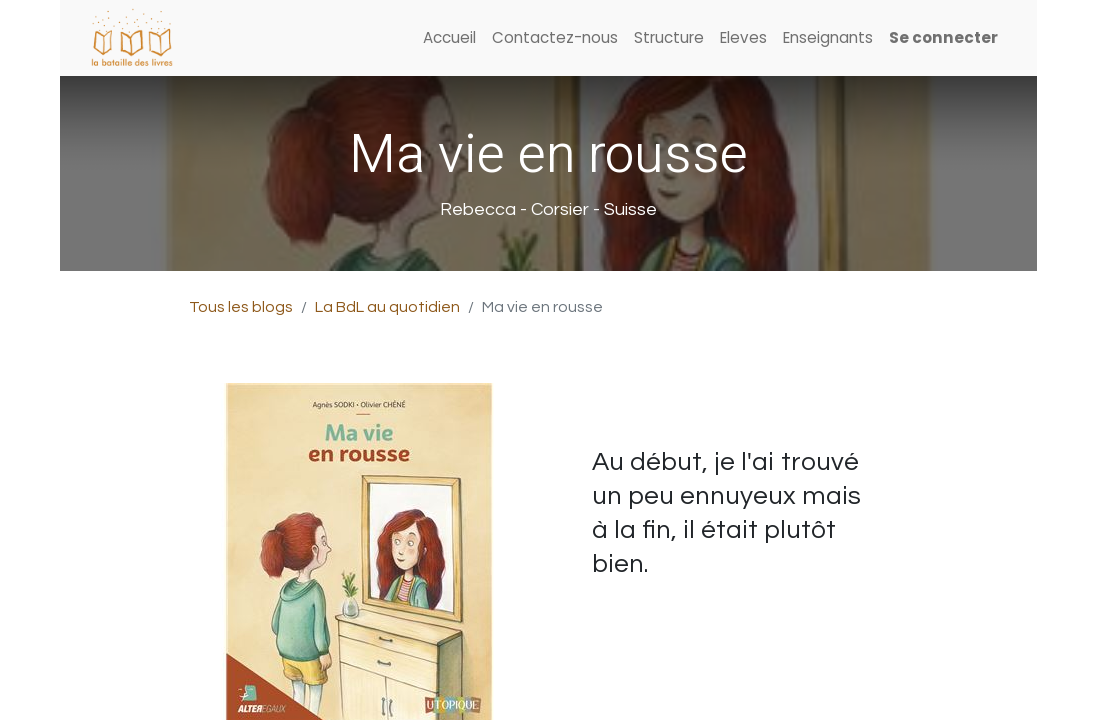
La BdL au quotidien (387, 307)
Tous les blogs (241, 307)
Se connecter (943, 37)
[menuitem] (449, 38)
